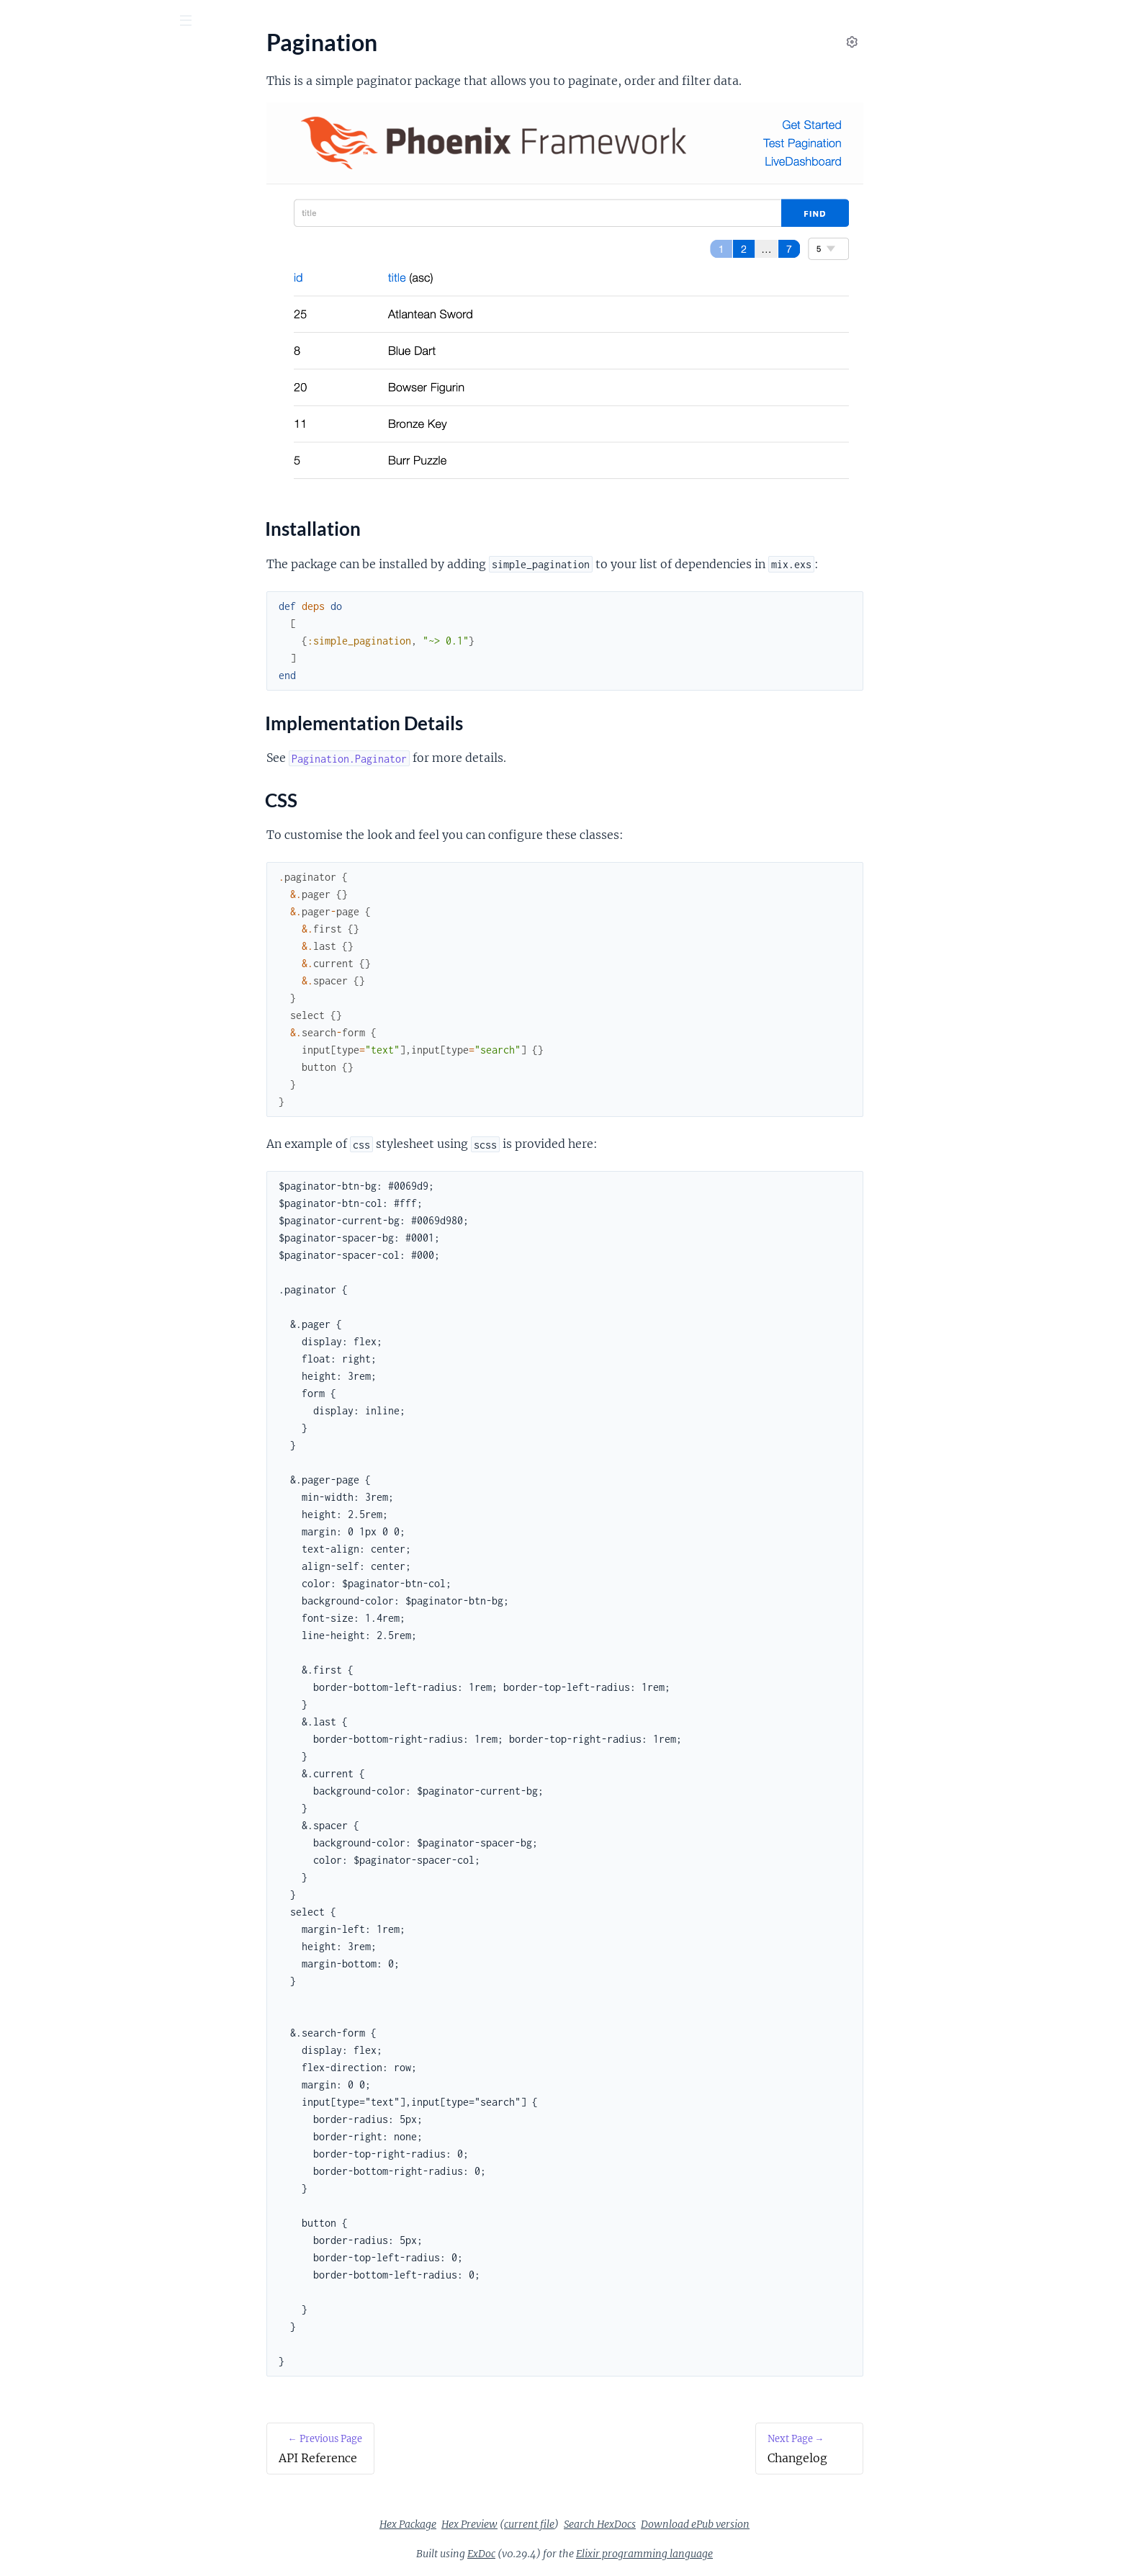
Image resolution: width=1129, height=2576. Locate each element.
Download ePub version (803, 2524)
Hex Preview (577, 2524)
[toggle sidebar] (195, 22)
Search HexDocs (708, 2524)
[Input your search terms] (108, 21)
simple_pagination (117, 57)
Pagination (38, 164)
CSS (33, 224)
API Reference (46, 144)
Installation (52, 189)
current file (637, 2524)
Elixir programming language (752, 2553)
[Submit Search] (21, 21)
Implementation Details (82, 206)
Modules (87, 100)
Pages (31, 100)
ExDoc (589, 2553)
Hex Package (515, 2524)
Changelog (37, 249)
